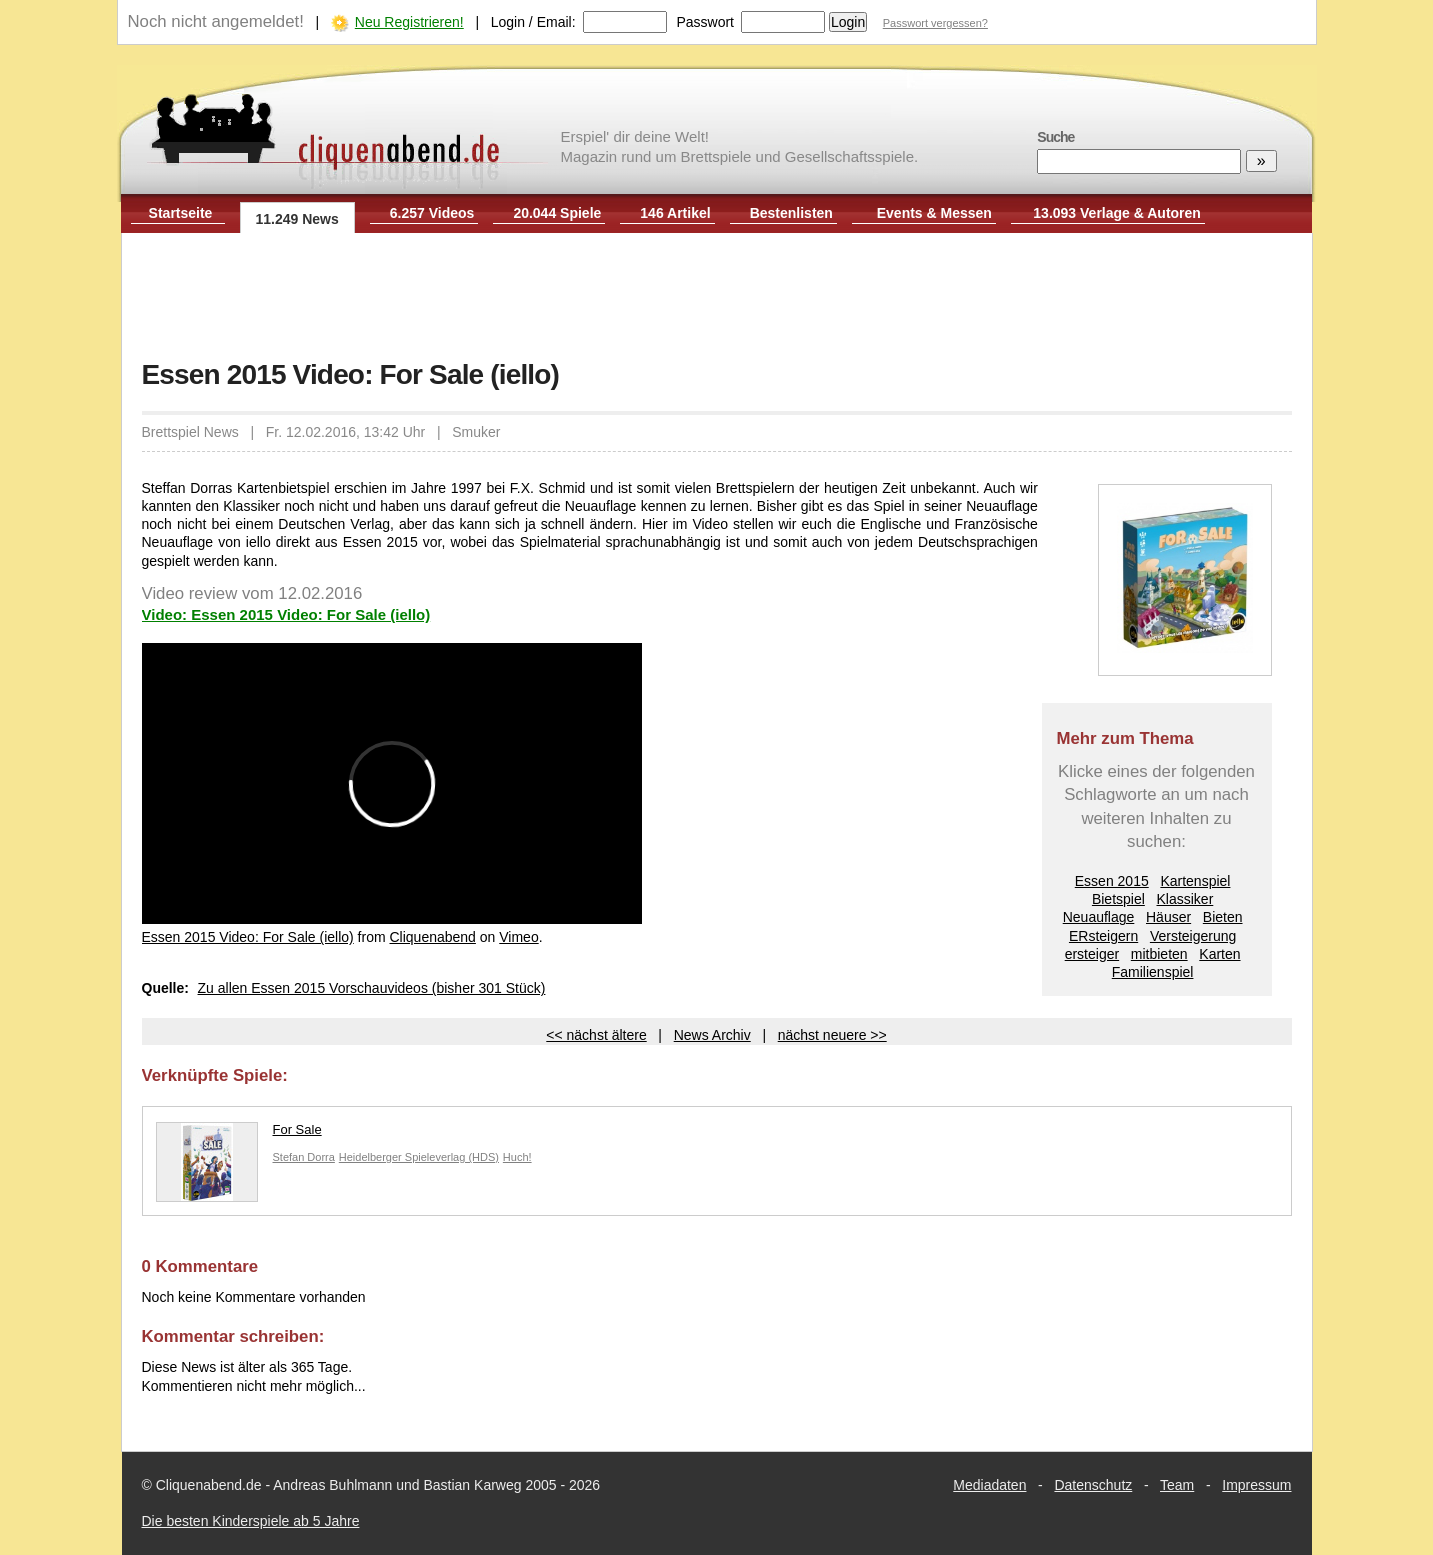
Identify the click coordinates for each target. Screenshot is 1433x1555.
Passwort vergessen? (935, 23)
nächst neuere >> (832, 1035)
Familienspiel (1153, 972)
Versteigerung (1193, 936)
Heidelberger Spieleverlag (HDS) (419, 1157)
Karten (1219, 954)
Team (1177, 1485)
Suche (1055, 137)
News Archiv (712, 1035)
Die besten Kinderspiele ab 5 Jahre (251, 1521)
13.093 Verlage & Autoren (1117, 213)
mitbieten (1159, 954)
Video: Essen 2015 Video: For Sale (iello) (286, 614)
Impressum (1256, 1485)
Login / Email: (533, 22)
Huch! (517, 1157)
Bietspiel (1118, 899)
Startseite (181, 213)
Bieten (1223, 917)
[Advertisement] (717, 298)
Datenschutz (1093, 1485)
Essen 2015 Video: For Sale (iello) (248, 937)
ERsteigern (1103, 936)
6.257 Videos (432, 213)
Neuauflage (1099, 917)
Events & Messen (934, 213)
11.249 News (297, 219)
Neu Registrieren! (409, 22)
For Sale (239, 1134)
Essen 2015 (1112, 881)
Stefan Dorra (304, 1157)
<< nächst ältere (596, 1035)
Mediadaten (989, 1485)
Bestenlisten (791, 213)
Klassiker (1185, 899)
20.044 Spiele (557, 213)
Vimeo (518, 937)
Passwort (705, 22)
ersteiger (1092, 954)
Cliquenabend (432, 937)
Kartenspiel (1195, 881)
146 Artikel (675, 213)
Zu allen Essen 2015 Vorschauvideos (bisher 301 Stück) (372, 988)
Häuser (1168, 917)
